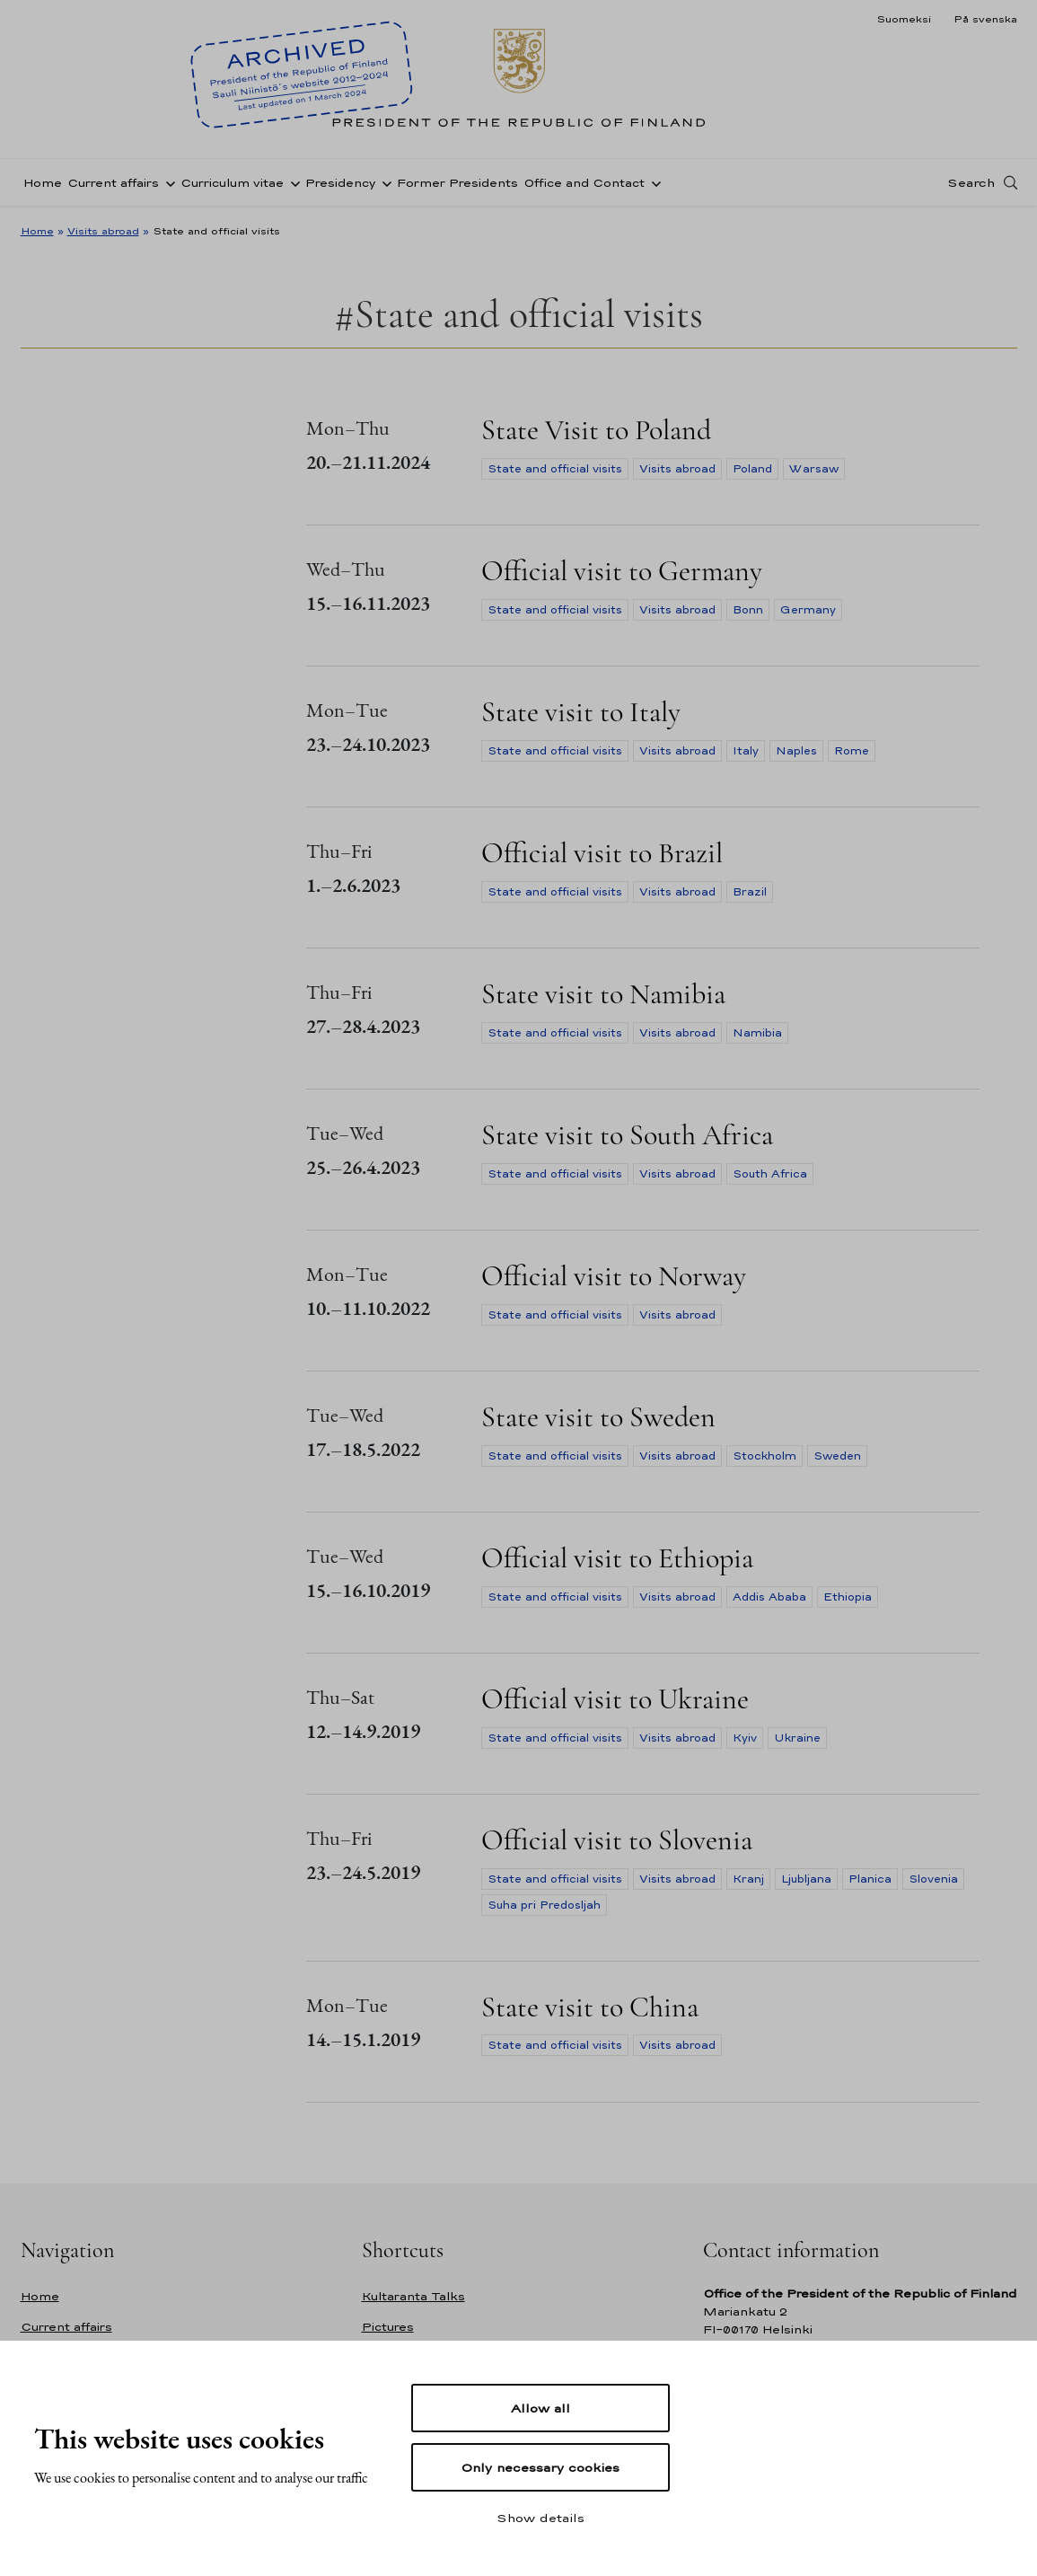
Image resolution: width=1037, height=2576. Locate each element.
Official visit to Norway (613, 1275)
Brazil (750, 892)
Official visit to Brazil (602, 852)
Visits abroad (103, 231)
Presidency (340, 182)
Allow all (540, 2408)
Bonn (748, 610)
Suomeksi (903, 19)
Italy (746, 751)
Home (42, 182)
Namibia (757, 1033)
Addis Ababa (769, 1597)
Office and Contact (584, 182)
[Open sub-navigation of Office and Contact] (653, 182)
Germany (808, 610)
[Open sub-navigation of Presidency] (383, 182)
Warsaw (814, 469)
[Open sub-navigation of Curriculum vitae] (292, 182)
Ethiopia (847, 1597)
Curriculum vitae (232, 182)
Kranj (748, 1879)
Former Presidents (457, 182)
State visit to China (590, 2007)
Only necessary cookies (540, 2467)
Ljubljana (806, 1879)
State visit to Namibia (603, 993)
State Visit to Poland (596, 429)
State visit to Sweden (598, 1416)
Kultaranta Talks (413, 2296)
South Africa (770, 1174)
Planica (870, 1879)
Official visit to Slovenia (616, 1839)
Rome (851, 751)
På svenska (985, 19)
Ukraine (797, 1738)
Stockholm (764, 1456)
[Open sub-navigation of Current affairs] (167, 182)
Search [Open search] (971, 182)
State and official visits (555, 469)
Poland (752, 469)
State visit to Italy (581, 711)
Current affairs (113, 182)
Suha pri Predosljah (544, 1905)
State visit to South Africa (627, 1134)
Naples (796, 751)
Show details (540, 2518)
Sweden (837, 1456)
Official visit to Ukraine (615, 1698)
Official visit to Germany (621, 570)
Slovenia (933, 1879)
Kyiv (745, 1738)
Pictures (388, 2326)
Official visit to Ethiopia (617, 1557)
